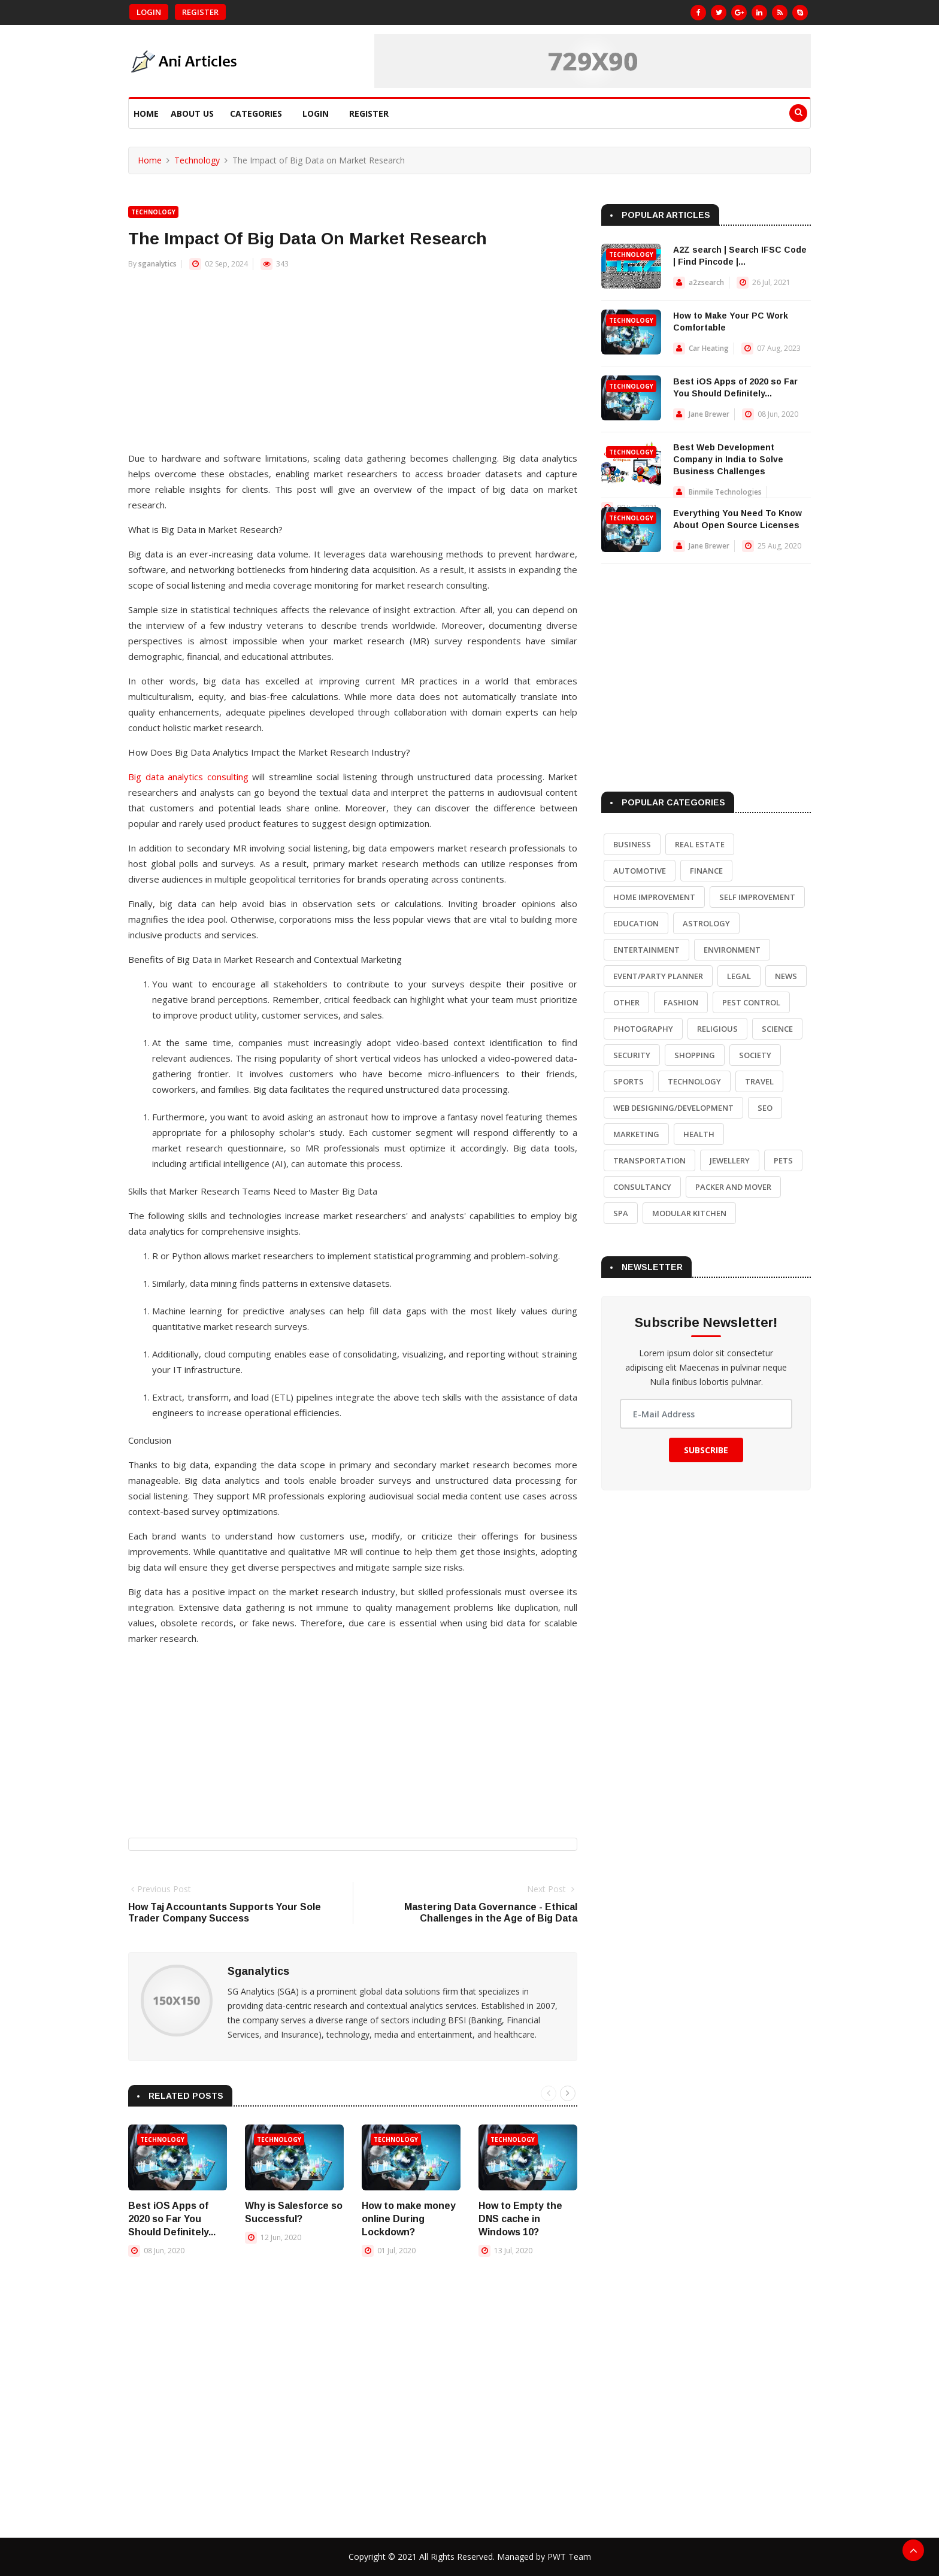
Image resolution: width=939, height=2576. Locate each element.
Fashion (681, 1002)
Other (626, 1002)
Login (149, 12)
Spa (620, 1213)
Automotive (639, 870)
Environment (732, 949)
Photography (643, 1028)
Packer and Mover (733, 1186)
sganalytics (157, 264)
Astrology (706, 923)
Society (755, 1055)
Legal (739, 976)
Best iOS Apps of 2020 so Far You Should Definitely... (172, 2219)
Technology (197, 160)
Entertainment (646, 949)
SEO (765, 1107)
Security (631, 1055)
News (786, 976)
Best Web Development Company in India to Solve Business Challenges (728, 459)
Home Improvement (654, 897)
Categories (256, 113)
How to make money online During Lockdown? (409, 2219)
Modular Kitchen (689, 1213)
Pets (783, 1160)
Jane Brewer (709, 414)
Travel (759, 1081)
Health (698, 1134)
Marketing (636, 1134)
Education (636, 923)
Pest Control (751, 1002)
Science (777, 1028)
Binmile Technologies (725, 492)
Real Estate (700, 844)
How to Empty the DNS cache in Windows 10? (520, 2219)
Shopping (694, 1055)
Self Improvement (757, 897)
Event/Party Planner (658, 976)
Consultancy (642, 1186)
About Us (192, 113)
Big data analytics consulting (188, 777)
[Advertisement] (352, 366)
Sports (628, 1081)
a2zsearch (706, 282)
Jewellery (730, 1160)
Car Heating (709, 348)
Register (200, 12)
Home (146, 113)
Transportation (649, 1160)
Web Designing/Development (673, 1107)
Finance (706, 870)
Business (632, 844)
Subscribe (706, 1450)
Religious (717, 1028)
